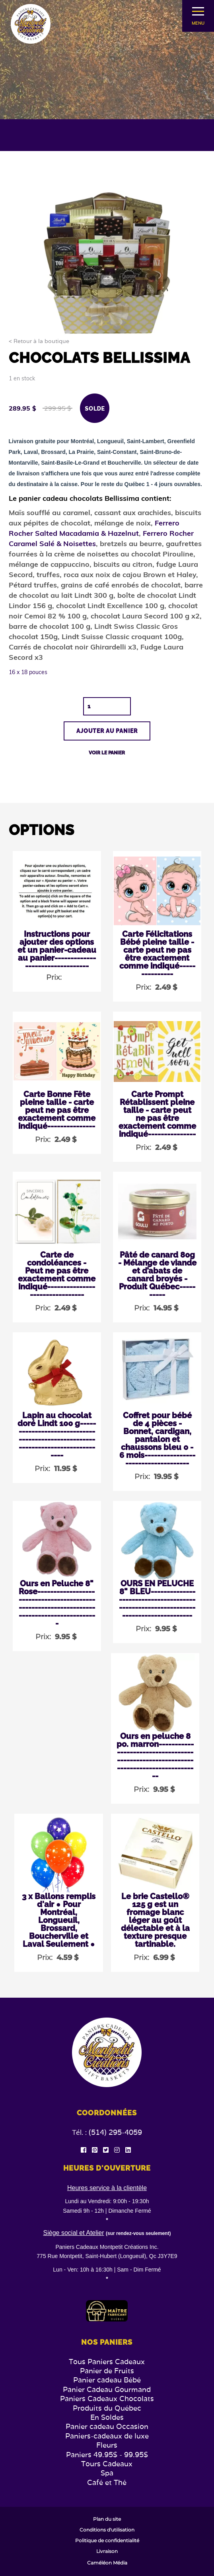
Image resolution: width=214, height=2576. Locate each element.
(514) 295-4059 (115, 2132)
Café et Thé (106, 2482)
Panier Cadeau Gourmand (107, 2389)
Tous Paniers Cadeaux (107, 2361)
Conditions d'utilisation (107, 2530)
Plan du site (107, 2519)
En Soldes (107, 2417)
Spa (107, 2472)
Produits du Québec (107, 2408)
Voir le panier (107, 753)
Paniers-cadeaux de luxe (107, 2435)
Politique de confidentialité (107, 2540)
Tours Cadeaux (106, 2463)
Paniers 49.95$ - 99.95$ (107, 2454)
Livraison (107, 2551)
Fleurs (106, 2445)
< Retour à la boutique (39, 341)
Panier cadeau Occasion (107, 2426)
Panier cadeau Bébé (107, 2379)
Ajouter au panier (107, 731)
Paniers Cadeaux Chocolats (107, 2398)
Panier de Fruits (107, 2370)
